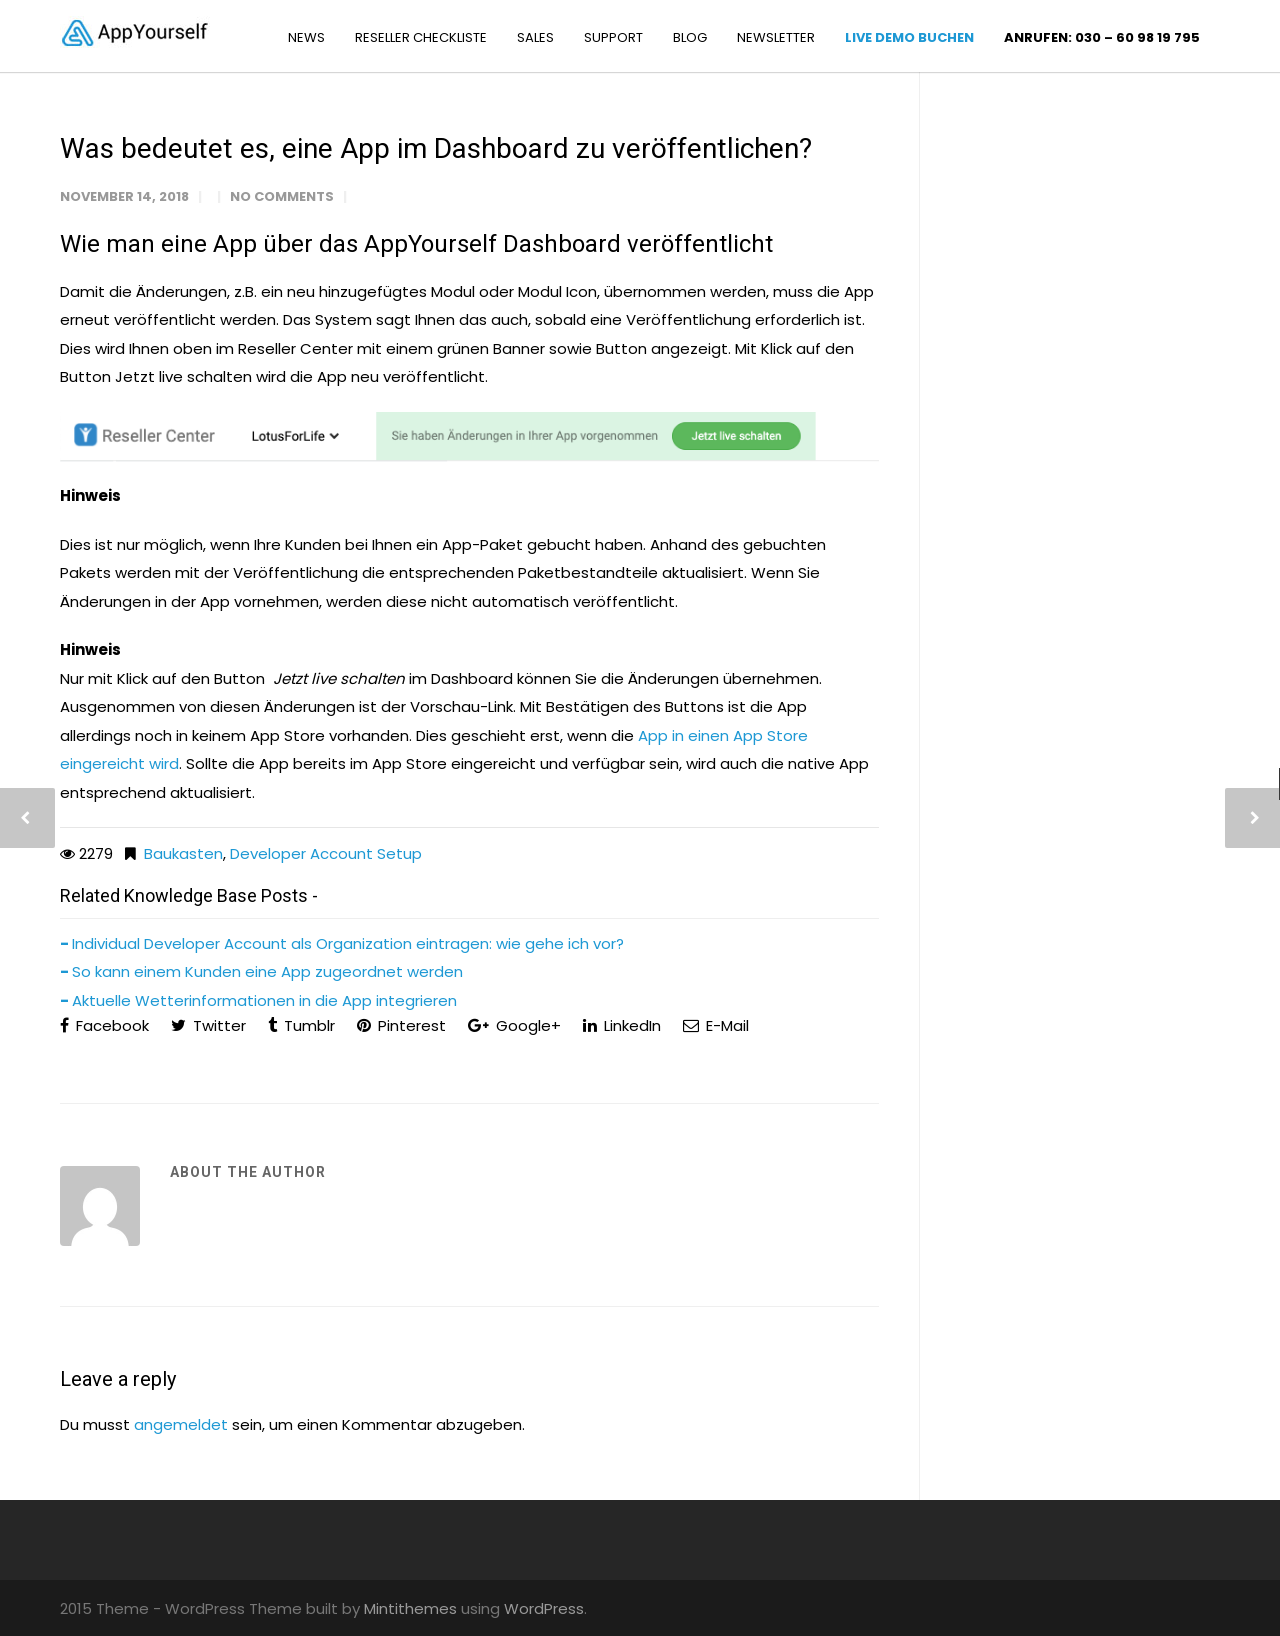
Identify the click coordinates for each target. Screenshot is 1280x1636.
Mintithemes (410, 1608)
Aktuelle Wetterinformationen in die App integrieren (264, 1000)
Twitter (208, 1025)
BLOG (690, 37)
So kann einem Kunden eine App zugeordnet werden (267, 971)
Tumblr (301, 1025)
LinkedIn (622, 1025)
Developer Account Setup (326, 853)
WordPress (544, 1608)
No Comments (282, 196)
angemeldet (181, 1424)
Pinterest (401, 1025)
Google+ (514, 1025)
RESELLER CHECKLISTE (421, 37)
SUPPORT (613, 37)
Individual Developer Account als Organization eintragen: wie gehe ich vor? (348, 943)
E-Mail (716, 1025)
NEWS (306, 37)
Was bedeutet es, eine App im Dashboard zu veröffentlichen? (436, 148)
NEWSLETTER (776, 37)
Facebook (104, 1025)
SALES (535, 37)
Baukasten (183, 853)
